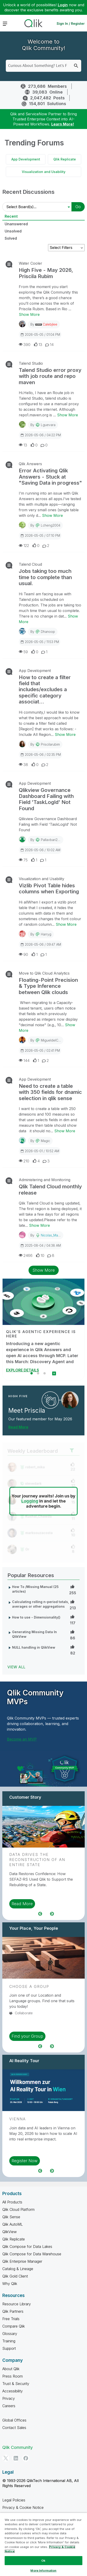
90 (23, 954)
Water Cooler (30, 263)
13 (23, 444)
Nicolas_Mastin (52, 1235)
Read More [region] (22, 1903)
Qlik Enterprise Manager (22, 2261)
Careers (8, 2405)
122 (24, 545)
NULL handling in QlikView (33, 1647)
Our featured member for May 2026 (40, 1419)
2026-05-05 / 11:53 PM (39, 641)
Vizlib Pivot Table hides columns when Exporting (49, 888)
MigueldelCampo (54, 1040)
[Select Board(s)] (37, 206)
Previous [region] (40, 1913)
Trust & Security (15, 2383)
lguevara (48, 425)
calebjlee (50, 324)
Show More (43, 1270)
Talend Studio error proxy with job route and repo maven (50, 376)
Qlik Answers (30, 463)
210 (24, 1160)
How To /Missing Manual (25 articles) (35, 1589)
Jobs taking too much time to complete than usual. (45, 577)
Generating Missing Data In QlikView (34, 1634)
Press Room (12, 2376)
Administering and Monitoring (44, 1179)
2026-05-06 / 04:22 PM (40, 435)
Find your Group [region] (27, 2036)
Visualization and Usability (43, 172)
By (43, 324)
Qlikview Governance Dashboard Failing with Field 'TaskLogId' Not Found (46, 799)
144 (24, 1060)
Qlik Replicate (64, 159)
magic (45, 1141)
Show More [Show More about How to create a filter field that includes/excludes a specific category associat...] (65, 734)
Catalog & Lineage (17, 2268)
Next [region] (52, 1913)
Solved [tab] (11, 238)
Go (78, 206)
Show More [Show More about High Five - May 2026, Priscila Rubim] (29, 314)
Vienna (17, 2119)
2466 (25, 1255)
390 (24, 344)
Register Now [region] (25, 2160)
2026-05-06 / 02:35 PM (40, 754)
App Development (25, 159)
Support (9, 2348)
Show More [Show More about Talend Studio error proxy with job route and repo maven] (67, 415)
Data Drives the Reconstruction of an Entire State (37, 1859)
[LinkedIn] (15, 2458)
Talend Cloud (30, 564)
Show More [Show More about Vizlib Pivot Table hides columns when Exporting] (66, 924)
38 (23, 764)
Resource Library (16, 2304)
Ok (43, 2560)
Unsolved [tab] (13, 231)
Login (63, 5)
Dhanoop (48, 632)
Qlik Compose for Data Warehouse (31, 2254)
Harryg (46, 934)
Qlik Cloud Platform (18, 2209)
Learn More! (62, 124)
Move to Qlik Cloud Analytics (44, 973)
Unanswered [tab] (16, 224)
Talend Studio (31, 363)
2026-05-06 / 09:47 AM (40, 944)
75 (23, 859)
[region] (43, 2544)
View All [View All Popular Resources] (16, 1667)
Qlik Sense (11, 2217)
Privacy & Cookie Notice (23, 2507)
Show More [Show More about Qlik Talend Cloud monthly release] (39, 1225)
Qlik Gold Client (15, 2276)
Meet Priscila (26, 1410)
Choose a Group (29, 1986)
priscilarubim (50, 744)
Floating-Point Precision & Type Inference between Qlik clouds (48, 986)
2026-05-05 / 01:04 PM (40, 334)
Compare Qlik (13, 2326)
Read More (18, 1427)
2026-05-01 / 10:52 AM (39, 1150)
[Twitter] (5, 2458)
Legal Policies (13, 2500)
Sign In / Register (71, 23)
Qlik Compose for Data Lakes (27, 2246)
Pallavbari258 (51, 840)
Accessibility (12, 2391)
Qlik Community (17, 2447)
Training (8, 2341)
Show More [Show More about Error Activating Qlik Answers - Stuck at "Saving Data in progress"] (52, 515)
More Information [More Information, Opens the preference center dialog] (43, 2570)
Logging (29, 1501)
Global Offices (14, 2420)
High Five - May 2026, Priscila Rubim (46, 273)
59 (23, 651)
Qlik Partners (12, 2311)
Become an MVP (22, 1739)
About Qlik (10, 2368)
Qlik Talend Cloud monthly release (50, 1189)
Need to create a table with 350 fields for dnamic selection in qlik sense (50, 1092)
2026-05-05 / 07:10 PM (40, 535)
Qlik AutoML (12, 2224)
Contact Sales (14, 2427)
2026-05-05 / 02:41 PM (40, 1050)
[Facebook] (25, 2458)
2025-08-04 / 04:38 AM (40, 1245)
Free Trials (10, 2318)
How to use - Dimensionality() (36, 1617)
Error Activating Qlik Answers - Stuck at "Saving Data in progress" (50, 477)
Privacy (8, 2398)
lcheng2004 (50, 525)
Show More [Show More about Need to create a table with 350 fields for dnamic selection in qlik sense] (64, 1131)
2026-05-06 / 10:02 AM (40, 849)
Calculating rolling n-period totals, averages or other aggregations (40, 1604)
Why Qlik (9, 2283)
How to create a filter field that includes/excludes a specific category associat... (45, 689)
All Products (12, 2202)
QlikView (9, 2231)
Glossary (9, 2333)
